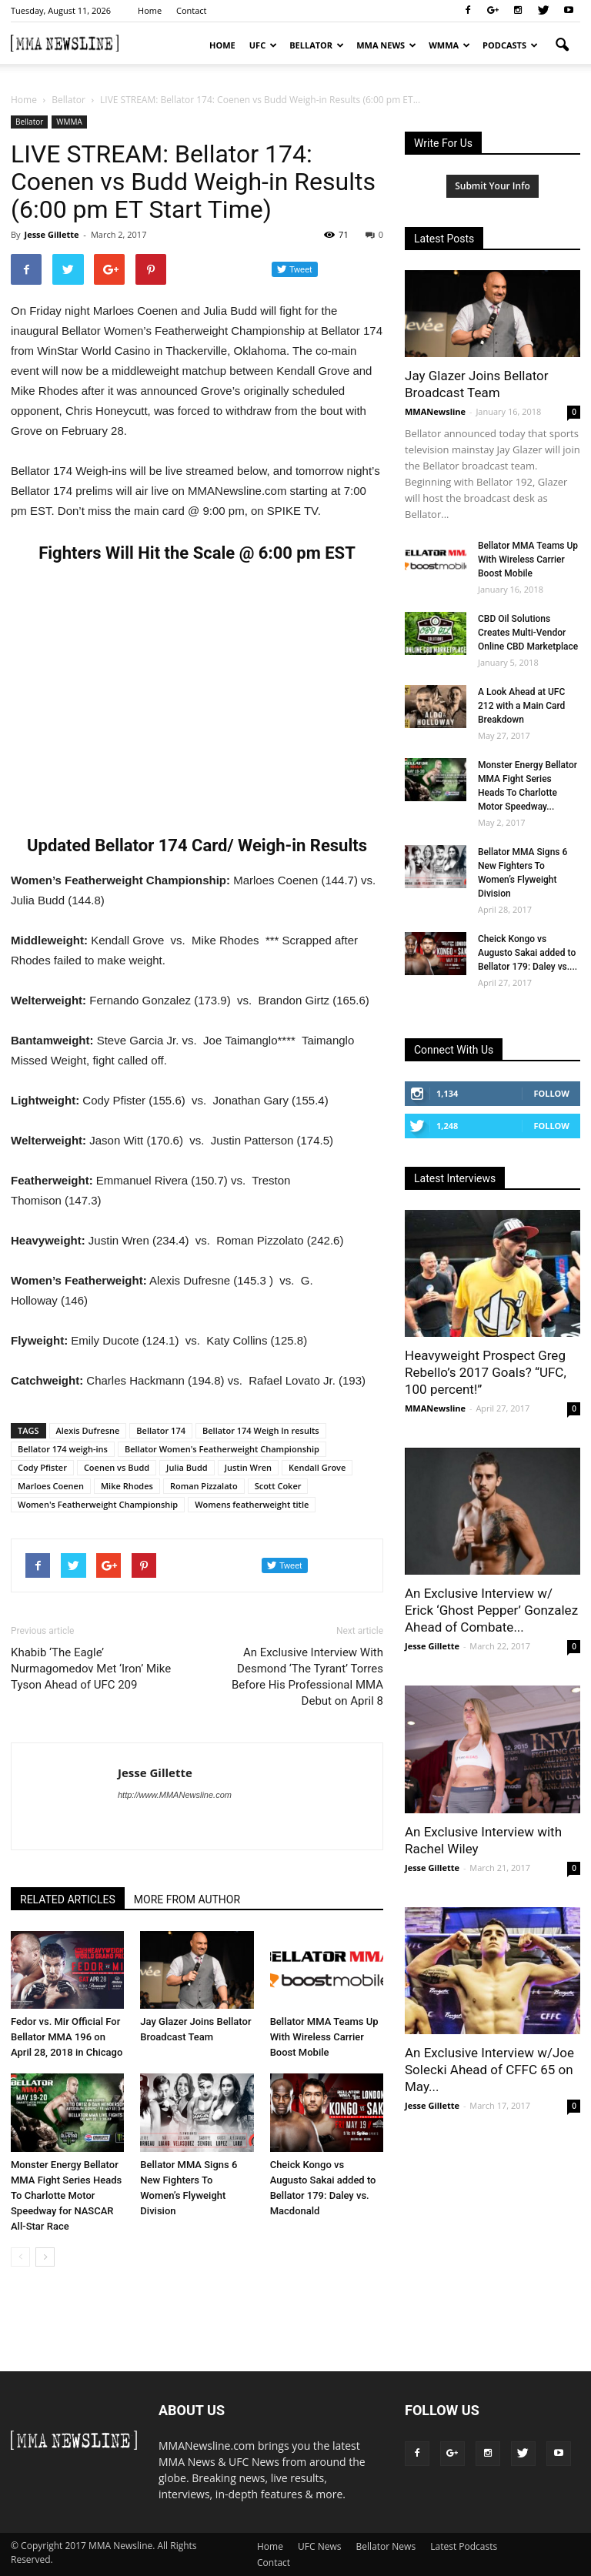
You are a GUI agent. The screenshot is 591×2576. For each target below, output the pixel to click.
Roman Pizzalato (204, 1486)
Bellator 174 (160, 1430)
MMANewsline (435, 411)
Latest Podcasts (463, 2546)
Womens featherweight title (252, 1504)
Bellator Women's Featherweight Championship (222, 1449)
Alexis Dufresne (88, 1430)
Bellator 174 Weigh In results (260, 1430)
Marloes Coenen (51, 1486)
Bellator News (386, 2546)
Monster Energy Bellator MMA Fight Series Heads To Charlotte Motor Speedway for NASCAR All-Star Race (66, 2195)
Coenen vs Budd (116, 1467)
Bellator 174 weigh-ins (63, 1449)
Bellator (316, 45)
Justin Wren (248, 1467)
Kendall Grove (317, 1467)
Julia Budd (187, 1467)
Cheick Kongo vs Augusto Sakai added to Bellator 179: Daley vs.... (527, 953)
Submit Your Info (492, 185)
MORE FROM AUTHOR (187, 1899)
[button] (561, 45)
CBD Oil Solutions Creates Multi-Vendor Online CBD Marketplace (528, 632)
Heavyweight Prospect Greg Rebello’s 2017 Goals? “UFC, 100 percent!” (485, 1372)
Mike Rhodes (127, 1486)
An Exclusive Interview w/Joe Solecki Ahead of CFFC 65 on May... (489, 2069)
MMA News (386, 45)
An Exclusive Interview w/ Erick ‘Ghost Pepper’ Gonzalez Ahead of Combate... (491, 1610)
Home (150, 10)
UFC (263, 45)
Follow (551, 1093)
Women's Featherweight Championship (98, 1504)
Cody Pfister (42, 1467)
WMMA (449, 45)
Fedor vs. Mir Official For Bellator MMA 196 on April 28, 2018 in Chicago (66, 2037)
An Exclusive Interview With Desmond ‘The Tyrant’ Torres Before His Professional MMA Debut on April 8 (307, 1676)
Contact (191, 10)
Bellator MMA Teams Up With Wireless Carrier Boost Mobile (324, 2037)
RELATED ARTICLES (67, 1899)
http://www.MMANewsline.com (175, 1794)
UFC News (319, 2546)
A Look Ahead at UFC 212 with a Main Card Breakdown (521, 706)
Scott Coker (278, 1486)
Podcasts (510, 45)
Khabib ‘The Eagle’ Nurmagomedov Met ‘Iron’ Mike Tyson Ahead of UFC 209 (91, 1668)
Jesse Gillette (51, 234)
